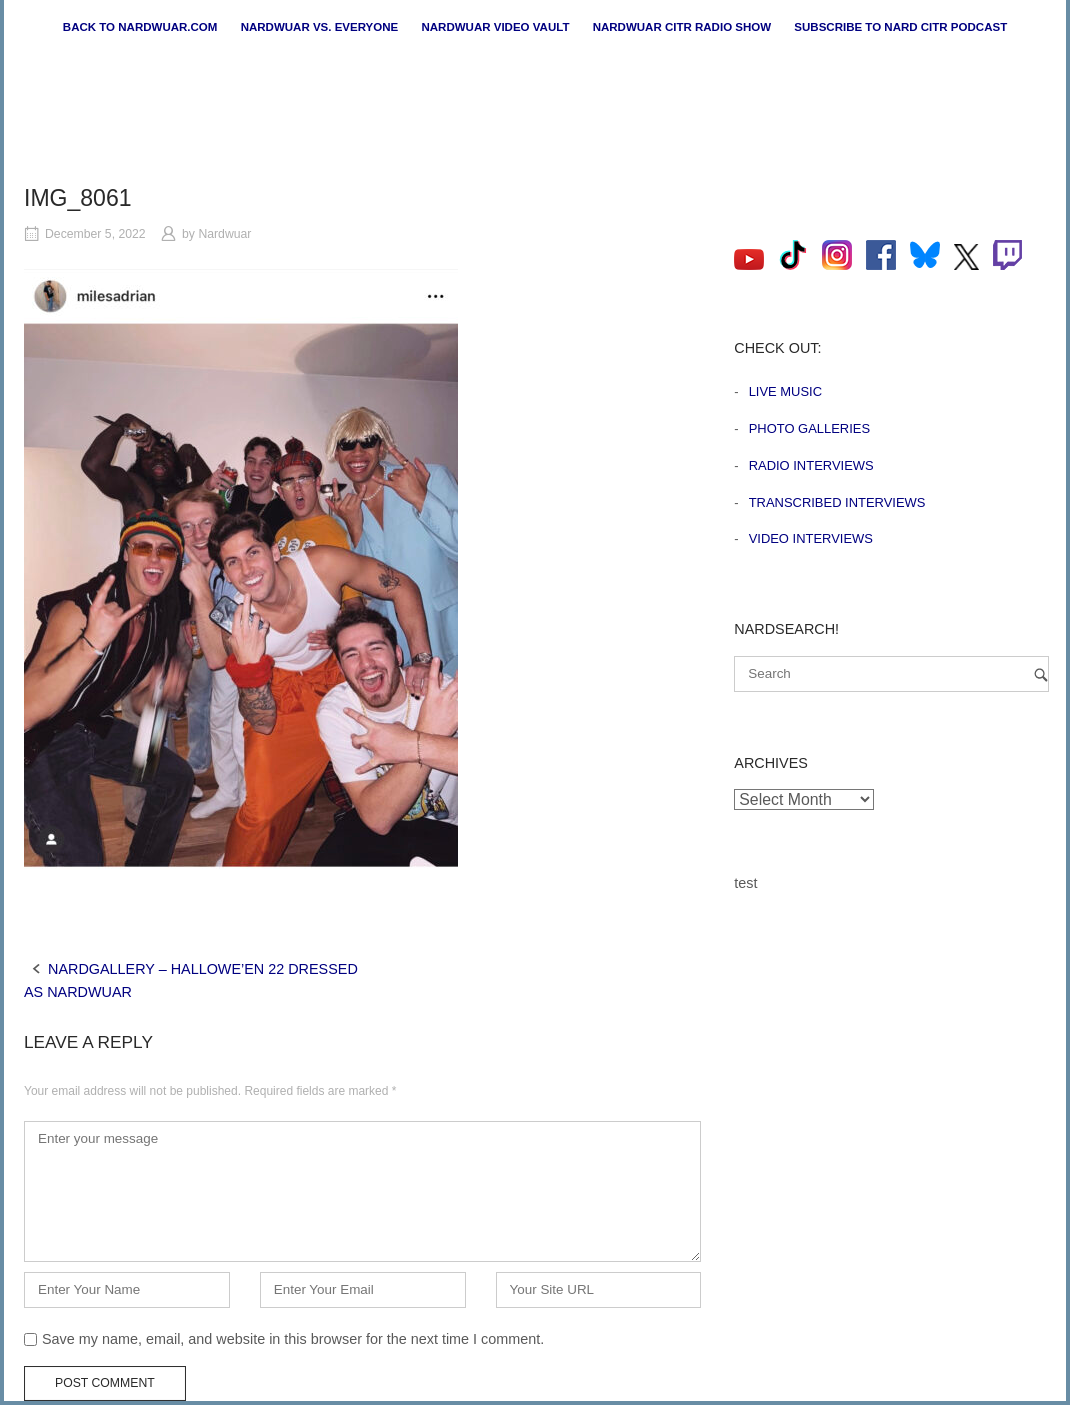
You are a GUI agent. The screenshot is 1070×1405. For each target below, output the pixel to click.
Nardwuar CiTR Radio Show (682, 27)
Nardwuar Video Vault (495, 27)
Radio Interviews (811, 465)
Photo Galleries (809, 428)
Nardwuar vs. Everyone (320, 27)
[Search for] (891, 674)
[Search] (1041, 674)
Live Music (785, 391)
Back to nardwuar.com (140, 27)
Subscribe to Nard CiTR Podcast (900, 27)
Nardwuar (224, 234)
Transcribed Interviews (837, 502)
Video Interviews (811, 538)
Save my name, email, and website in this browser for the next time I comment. (293, 1339)
